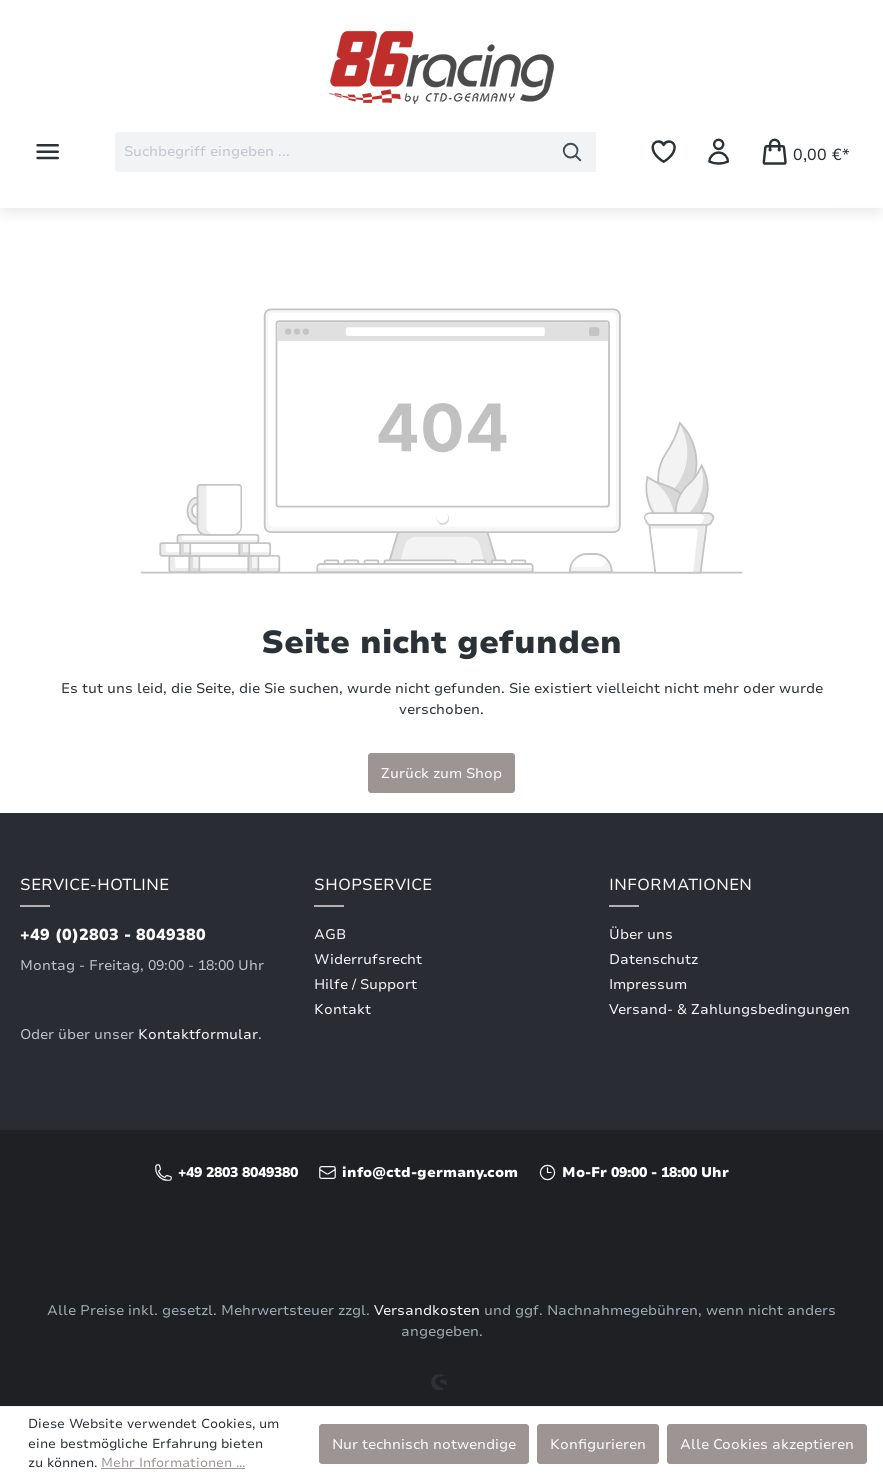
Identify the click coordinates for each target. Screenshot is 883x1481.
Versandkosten (427, 1310)
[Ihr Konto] (718, 151)
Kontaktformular (198, 1034)
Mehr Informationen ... (173, 1463)
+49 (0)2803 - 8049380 (113, 935)
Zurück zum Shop (441, 773)
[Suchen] (572, 152)
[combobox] (332, 152)
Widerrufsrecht (368, 959)
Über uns (641, 934)
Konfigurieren (598, 1444)
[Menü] (47, 151)
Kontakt (342, 1009)
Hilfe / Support (365, 984)
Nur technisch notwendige (424, 1444)
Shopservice (373, 885)
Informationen (680, 885)
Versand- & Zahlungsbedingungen (729, 1009)
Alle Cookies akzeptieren (767, 1444)
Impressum (648, 984)
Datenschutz (653, 959)
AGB (330, 934)
